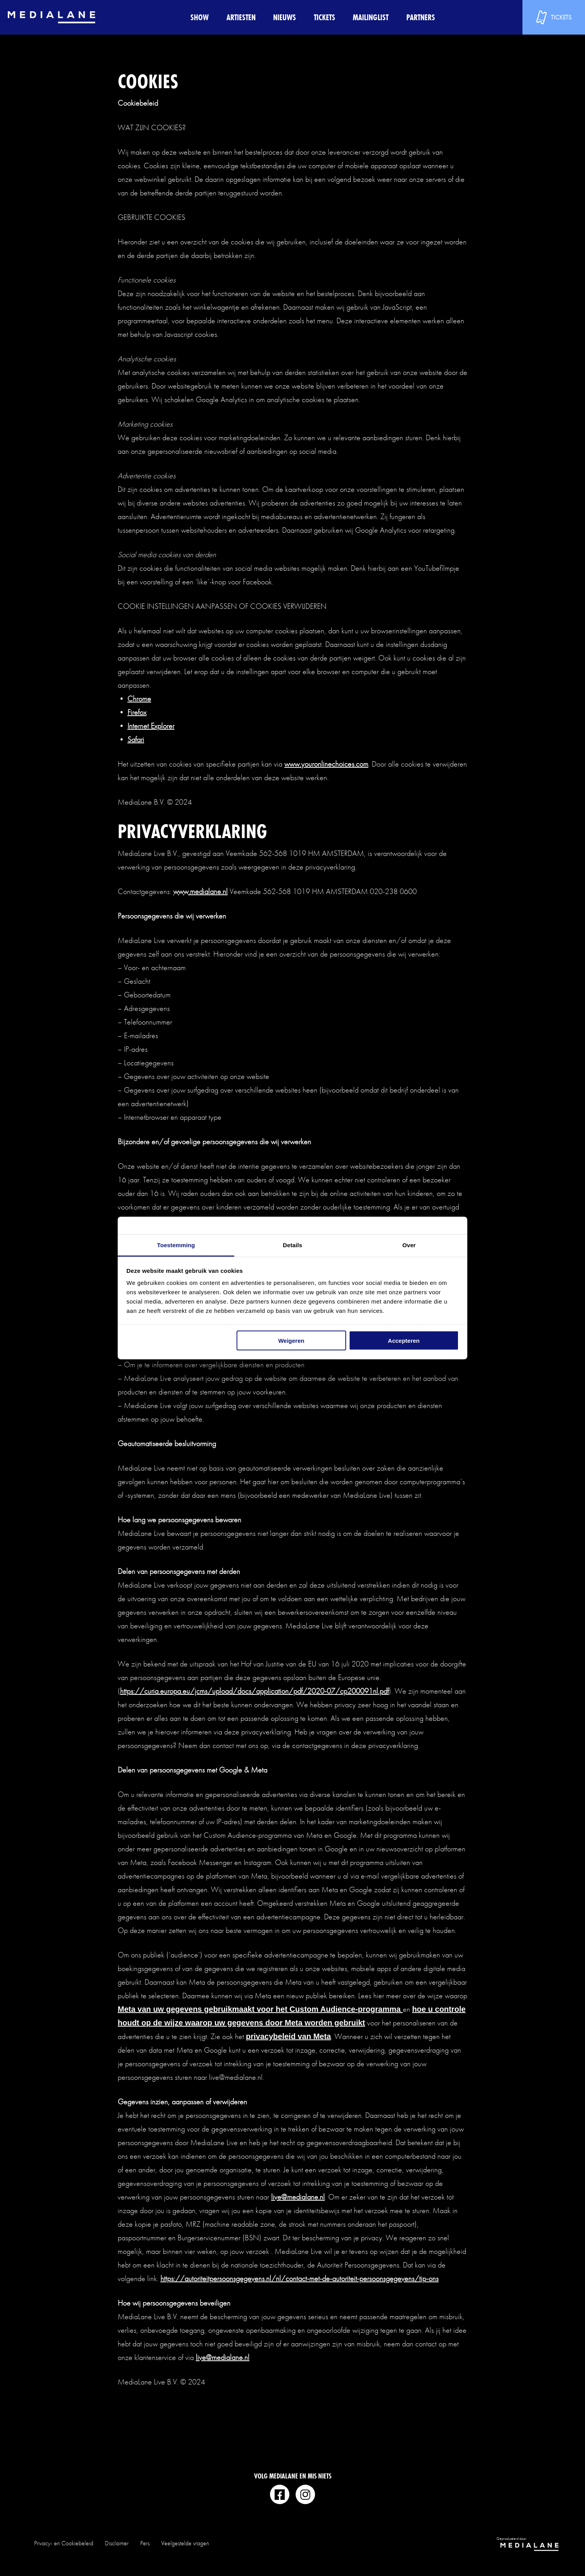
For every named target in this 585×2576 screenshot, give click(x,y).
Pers (145, 2543)
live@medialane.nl (298, 2197)
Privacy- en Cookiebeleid (63, 2543)
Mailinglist (370, 17)
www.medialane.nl (200, 891)
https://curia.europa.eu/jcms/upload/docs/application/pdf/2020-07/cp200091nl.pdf (254, 1691)
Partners (420, 17)
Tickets (324, 17)
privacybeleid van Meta (288, 2036)
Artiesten (241, 17)
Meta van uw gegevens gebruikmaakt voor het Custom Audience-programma (260, 2009)
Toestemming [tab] (176, 1245)
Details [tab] (292, 1245)
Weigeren (291, 1340)
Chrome (139, 699)
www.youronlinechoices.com (326, 764)
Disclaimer (117, 2543)
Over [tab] (409, 1245)
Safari (135, 739)
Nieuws (284, 17)
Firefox (136, 712)
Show (199, 17)
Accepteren (404, 1340)
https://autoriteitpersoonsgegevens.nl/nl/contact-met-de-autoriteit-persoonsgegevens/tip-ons (299, 2278)
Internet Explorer (150, 726)
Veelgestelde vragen (185, 2543)
